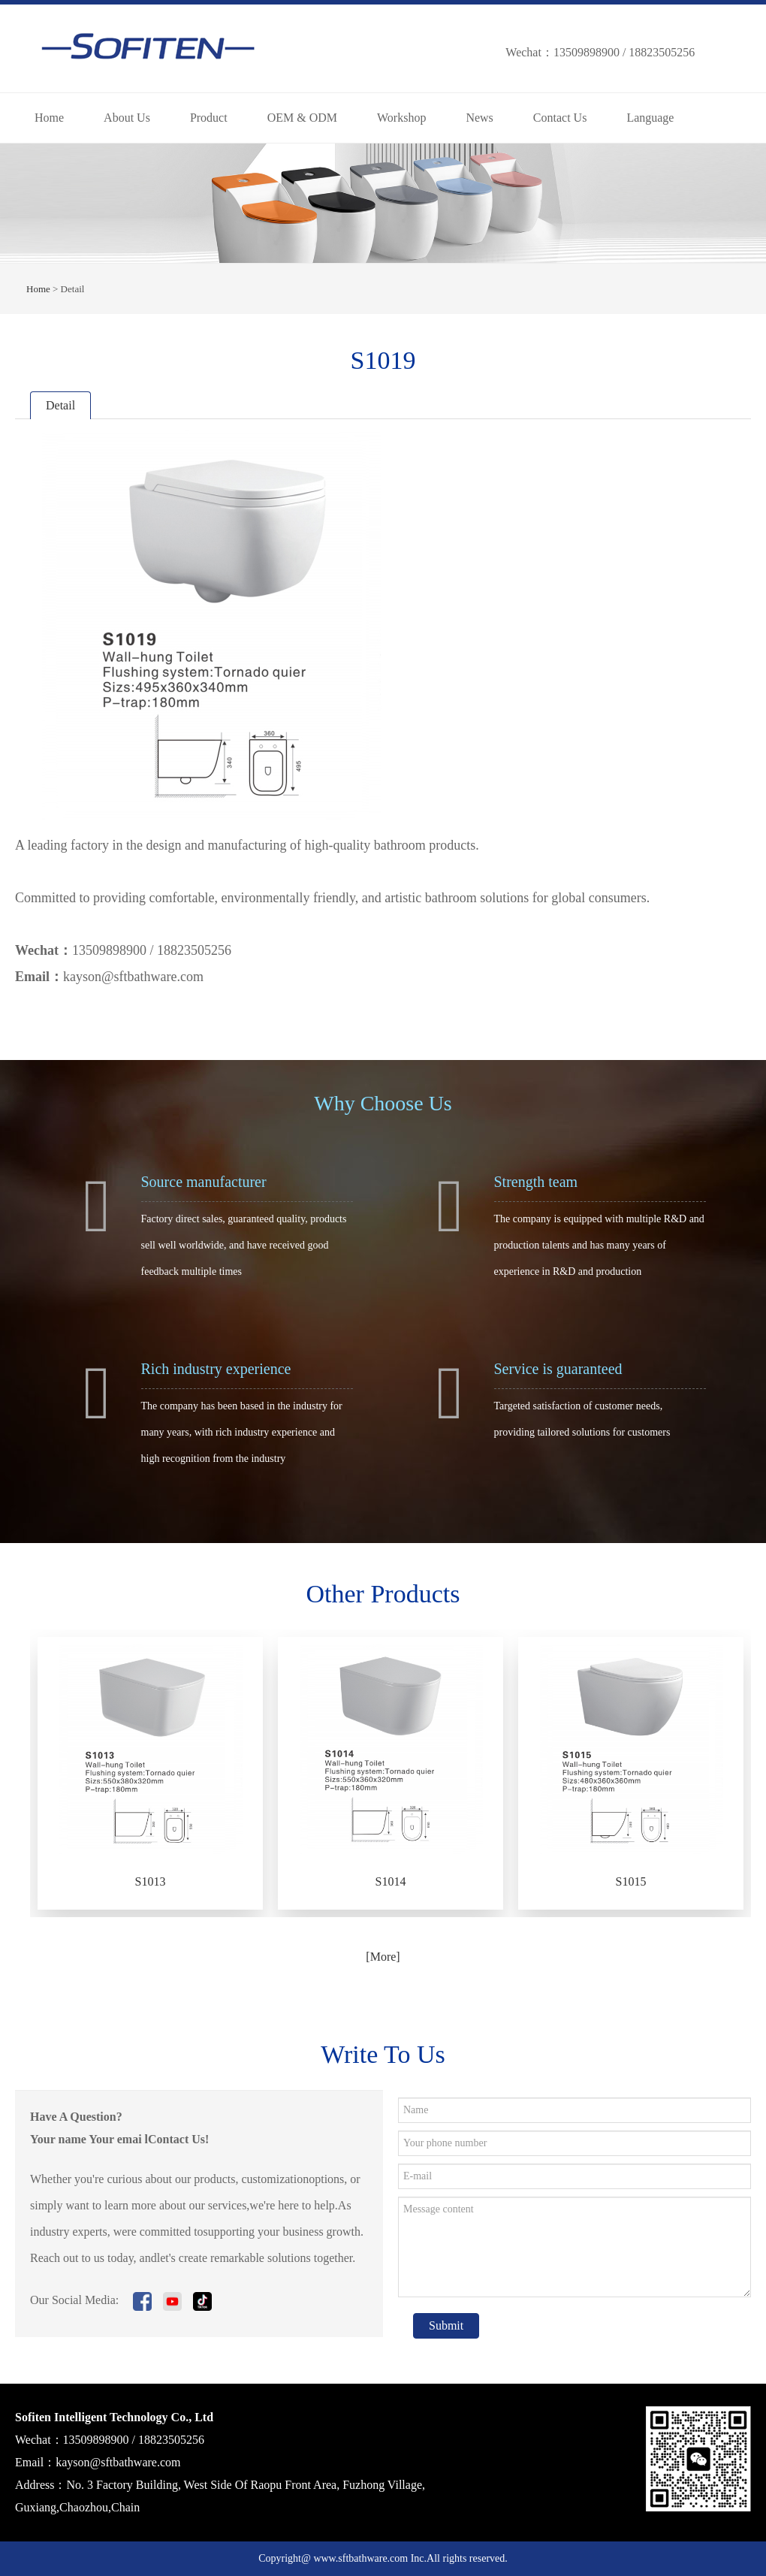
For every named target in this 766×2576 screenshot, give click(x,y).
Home (49, 117)
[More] (383, 1956)
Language (650, 117)
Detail (60, 405)
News (479, 117)
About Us (127, 117)
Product (209, 117)
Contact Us (560, 117)
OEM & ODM (302, 117)
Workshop (401, 117)
